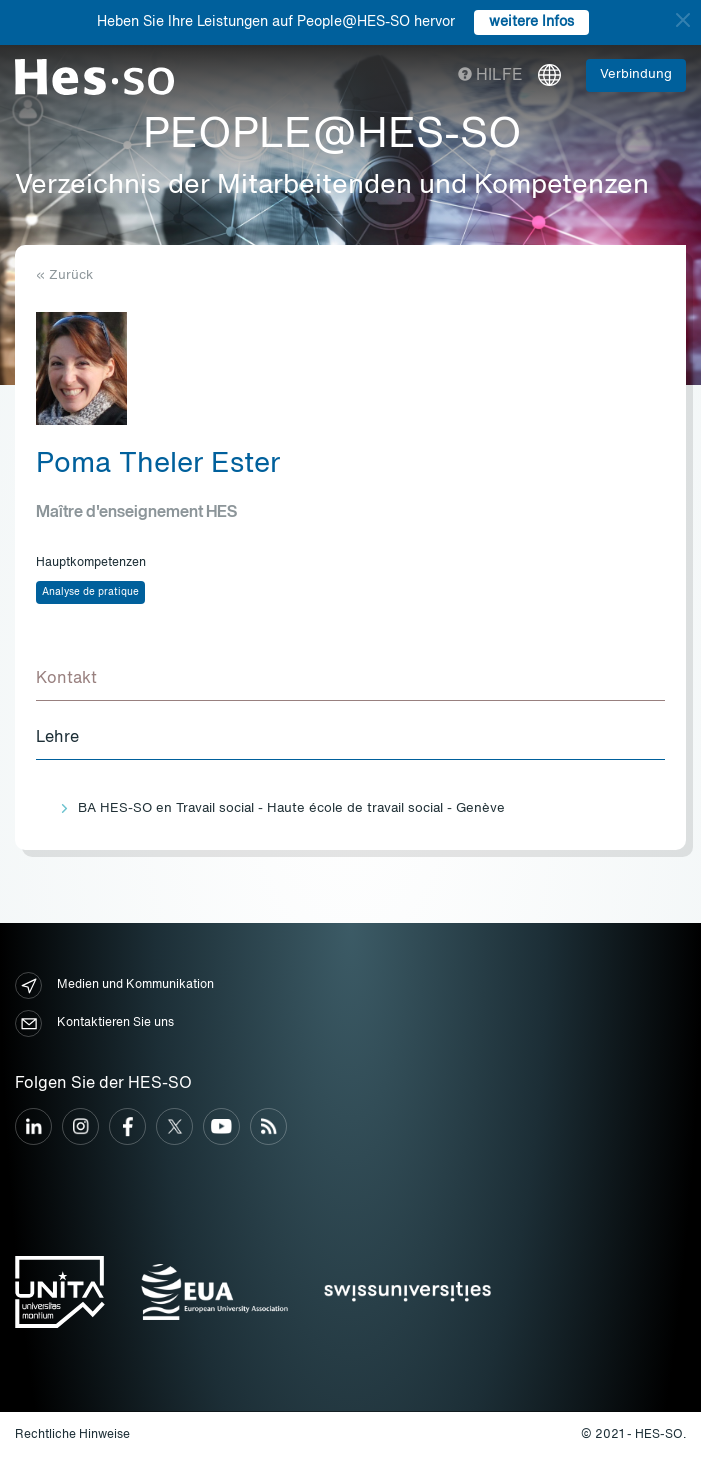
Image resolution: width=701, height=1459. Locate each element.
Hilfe (490, 76)
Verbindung (636, 74)
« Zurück (64, 275)
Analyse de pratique (90, 592)
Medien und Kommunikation (114, 985)
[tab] (350, 680)
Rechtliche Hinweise (72, 1435)
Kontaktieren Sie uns (94, 1023)
